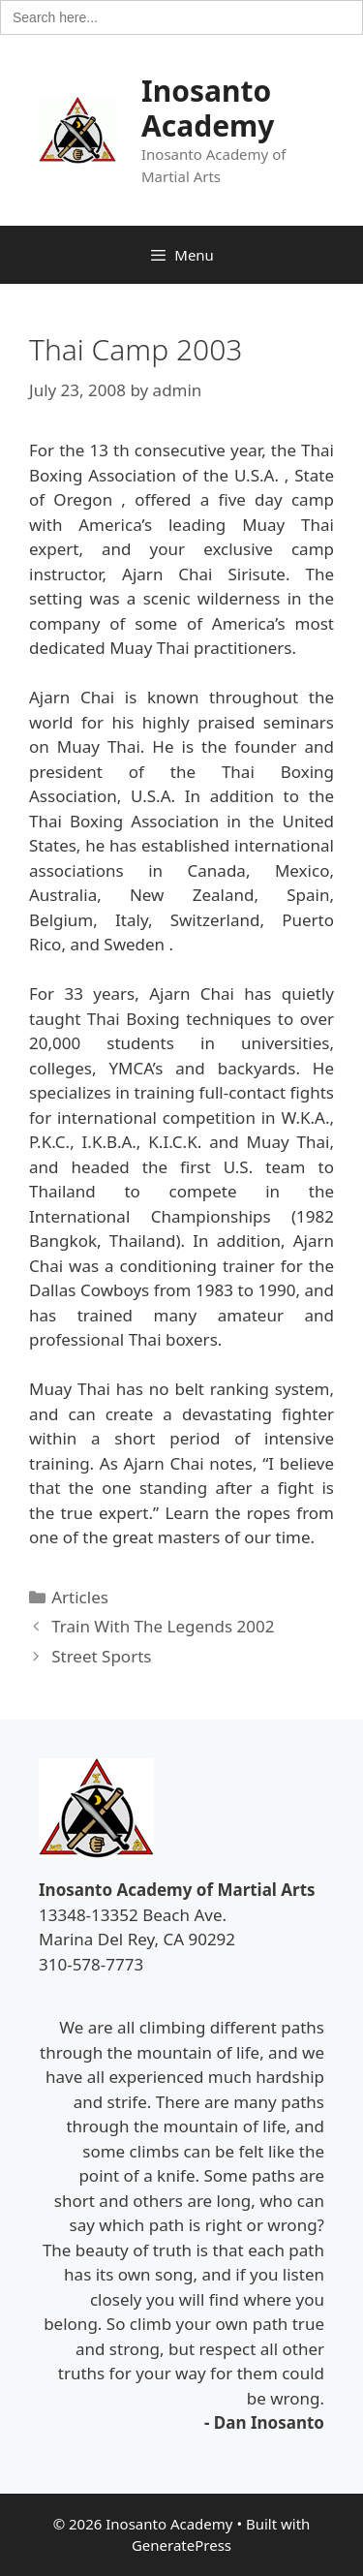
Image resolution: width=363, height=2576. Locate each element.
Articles (79, 1597)
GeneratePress (181, 2545)
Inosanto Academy (207, 108)
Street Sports (101, 1656)
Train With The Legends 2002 (162, 1626)
